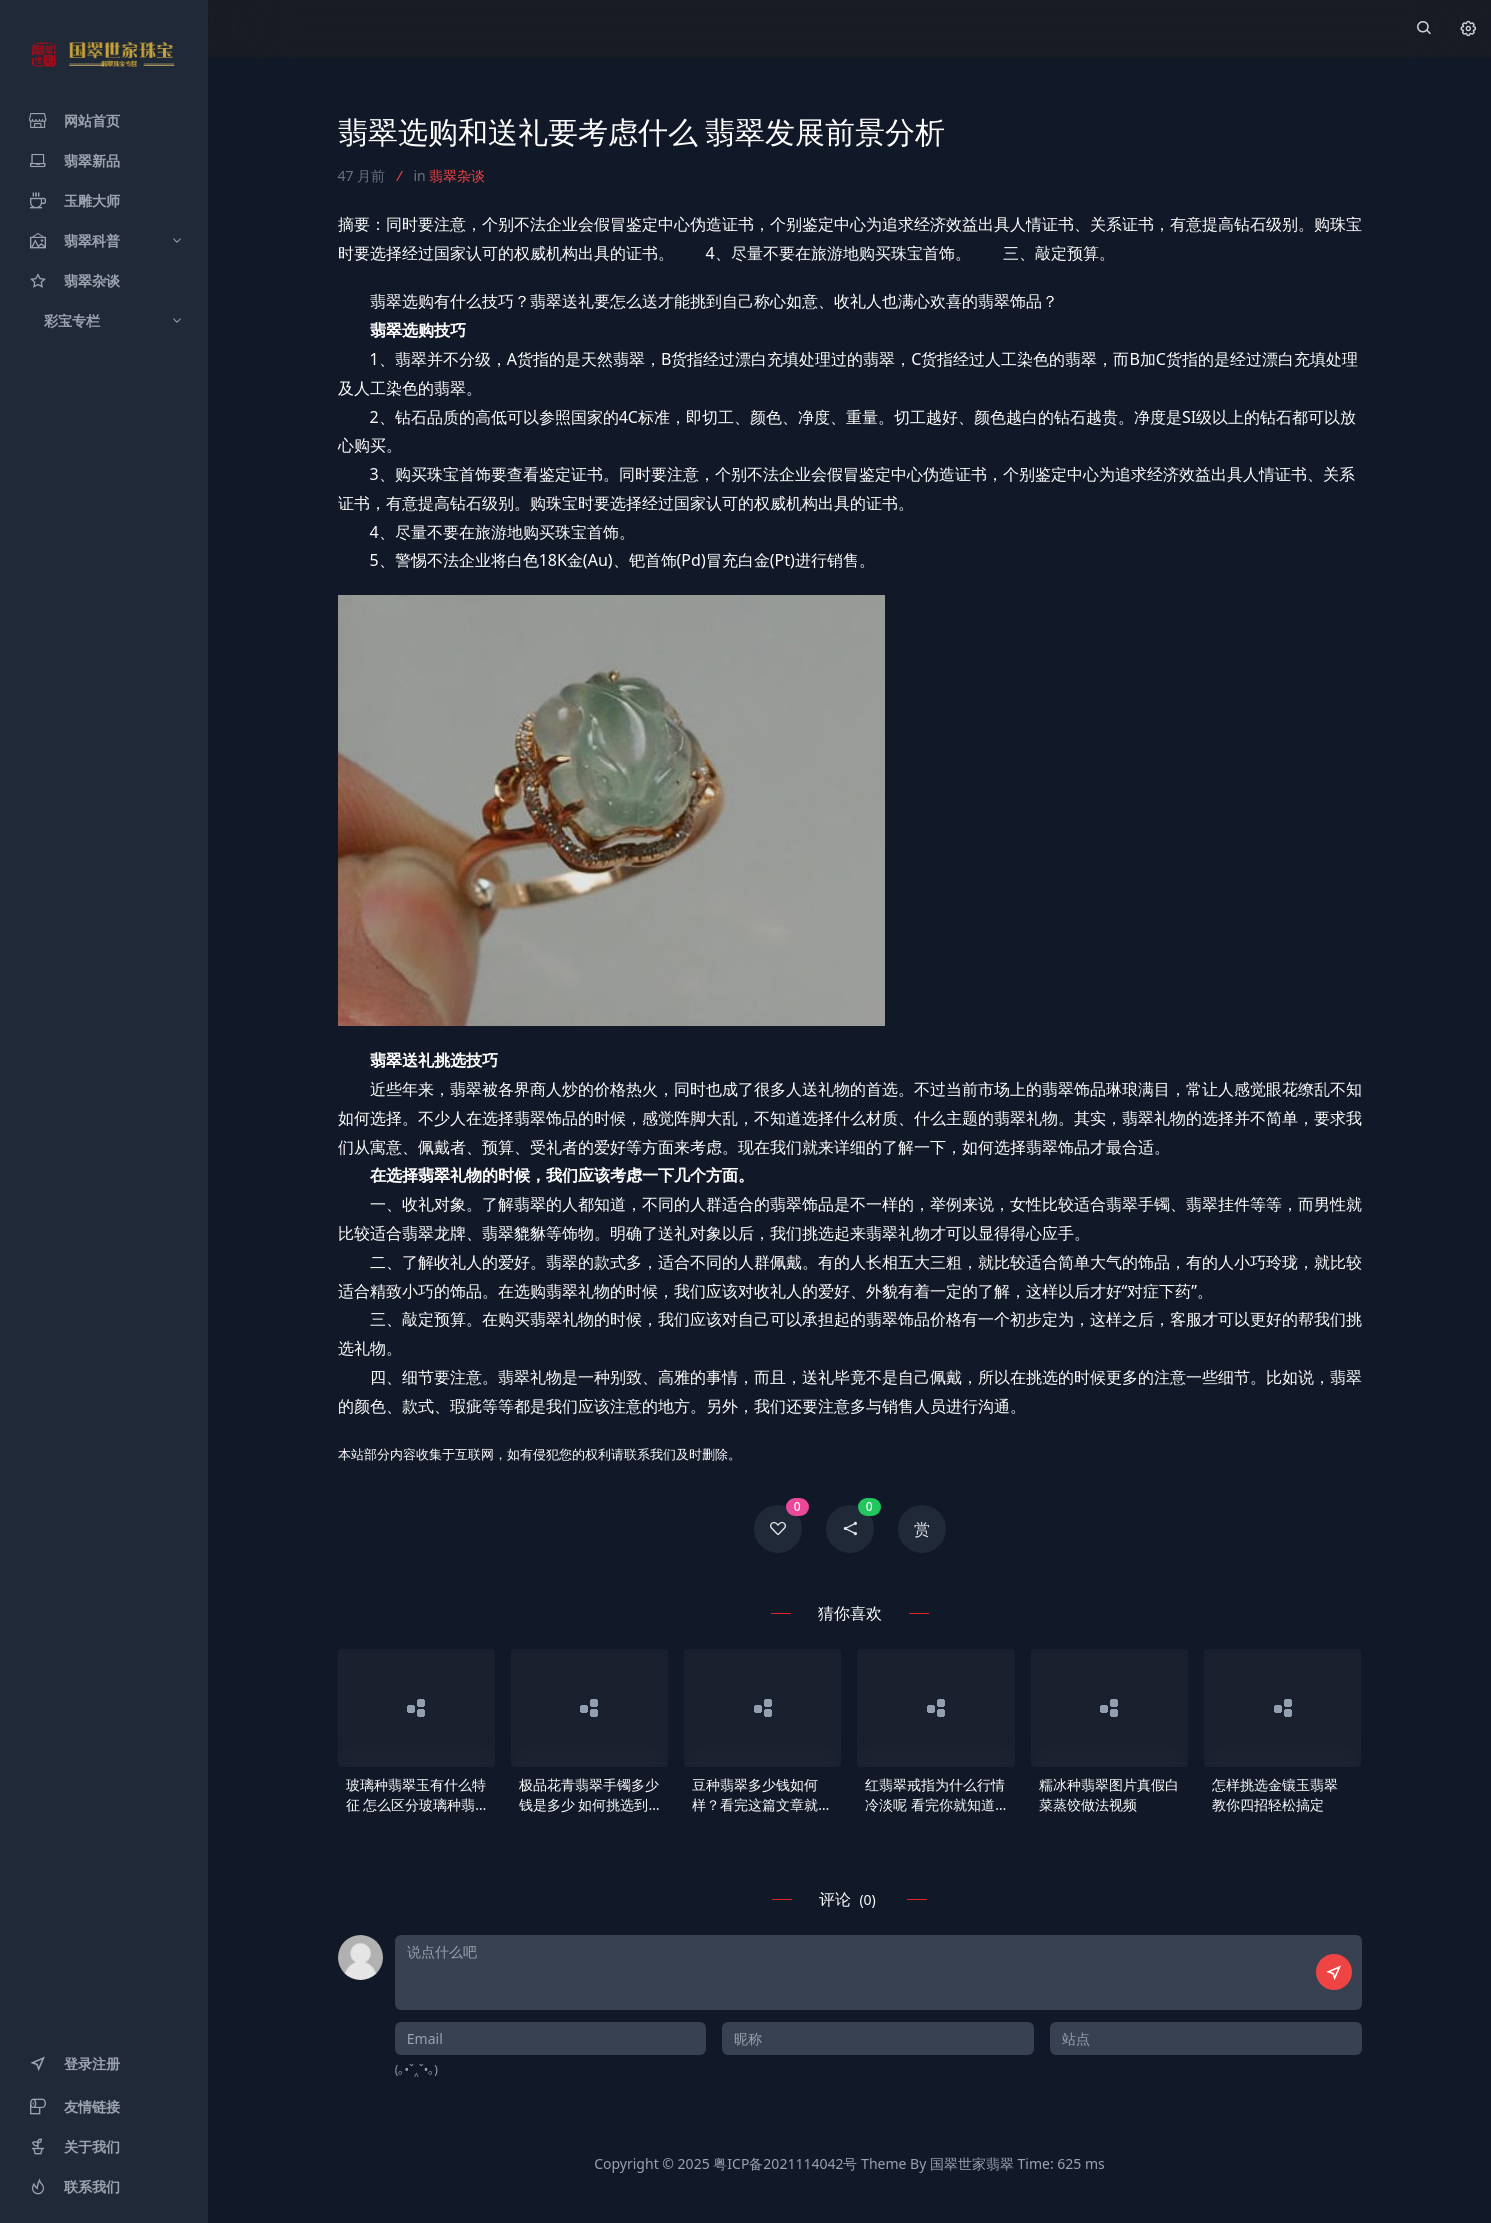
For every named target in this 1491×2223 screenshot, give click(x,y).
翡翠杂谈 (457, 175)
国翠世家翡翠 (972, 2163)
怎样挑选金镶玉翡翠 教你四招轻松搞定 (1275, 1794)
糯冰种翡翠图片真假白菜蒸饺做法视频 (1109, 1794)
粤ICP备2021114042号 (785, 2163)
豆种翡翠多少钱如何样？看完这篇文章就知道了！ (762, 1795)
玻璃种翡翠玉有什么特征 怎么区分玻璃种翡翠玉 (416, 1795)
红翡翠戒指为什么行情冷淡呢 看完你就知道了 (935, 1795)
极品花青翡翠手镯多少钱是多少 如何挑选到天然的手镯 (589, 1795)
